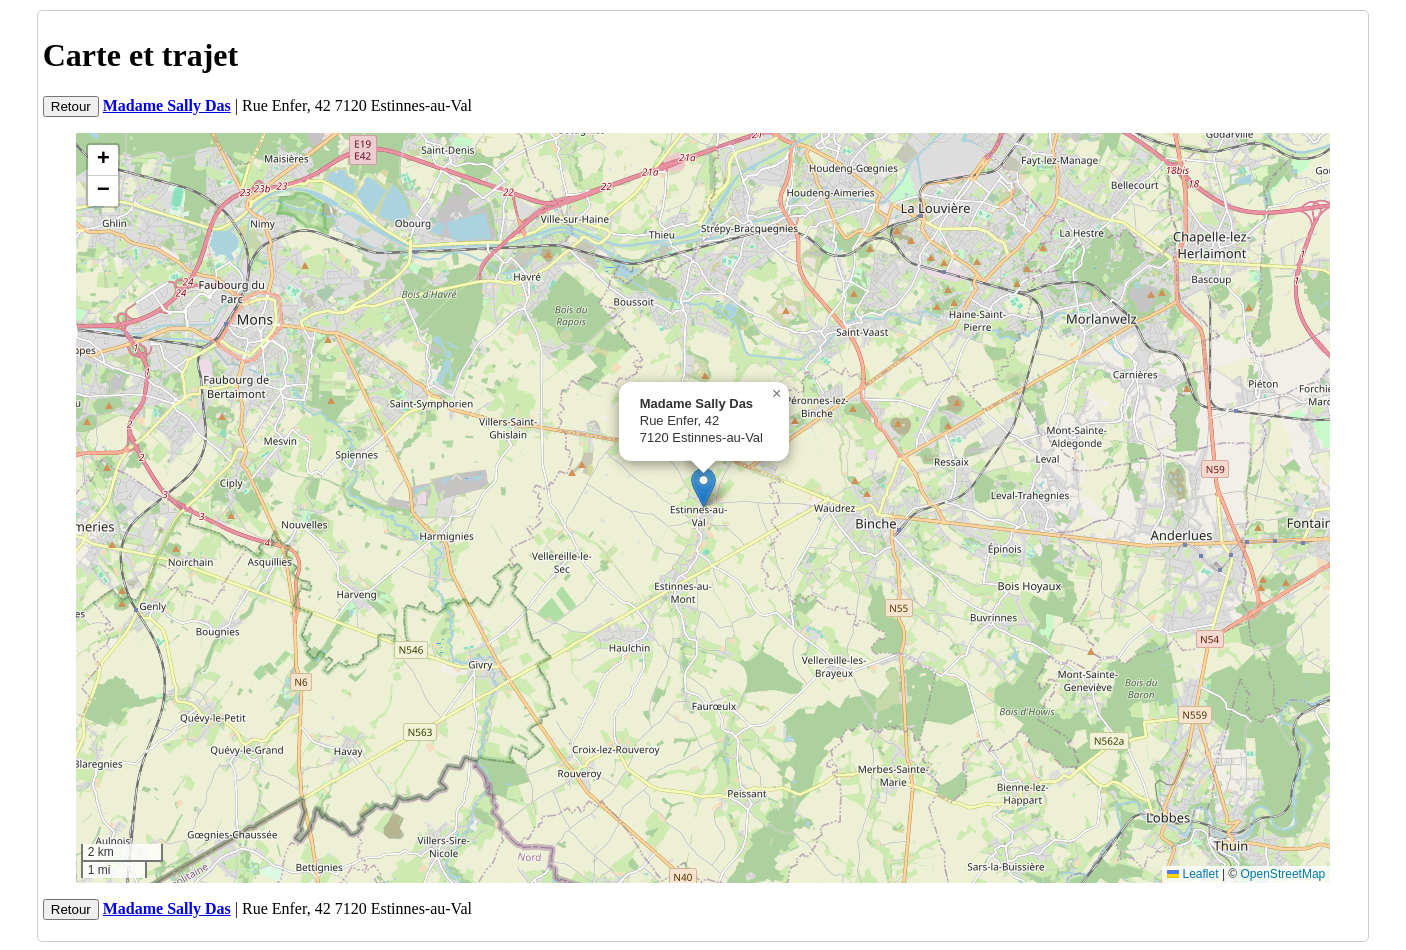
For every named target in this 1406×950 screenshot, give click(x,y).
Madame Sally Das (167, 105)
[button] (703, 487)
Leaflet (1192, 874)
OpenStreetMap (1283, 874)
